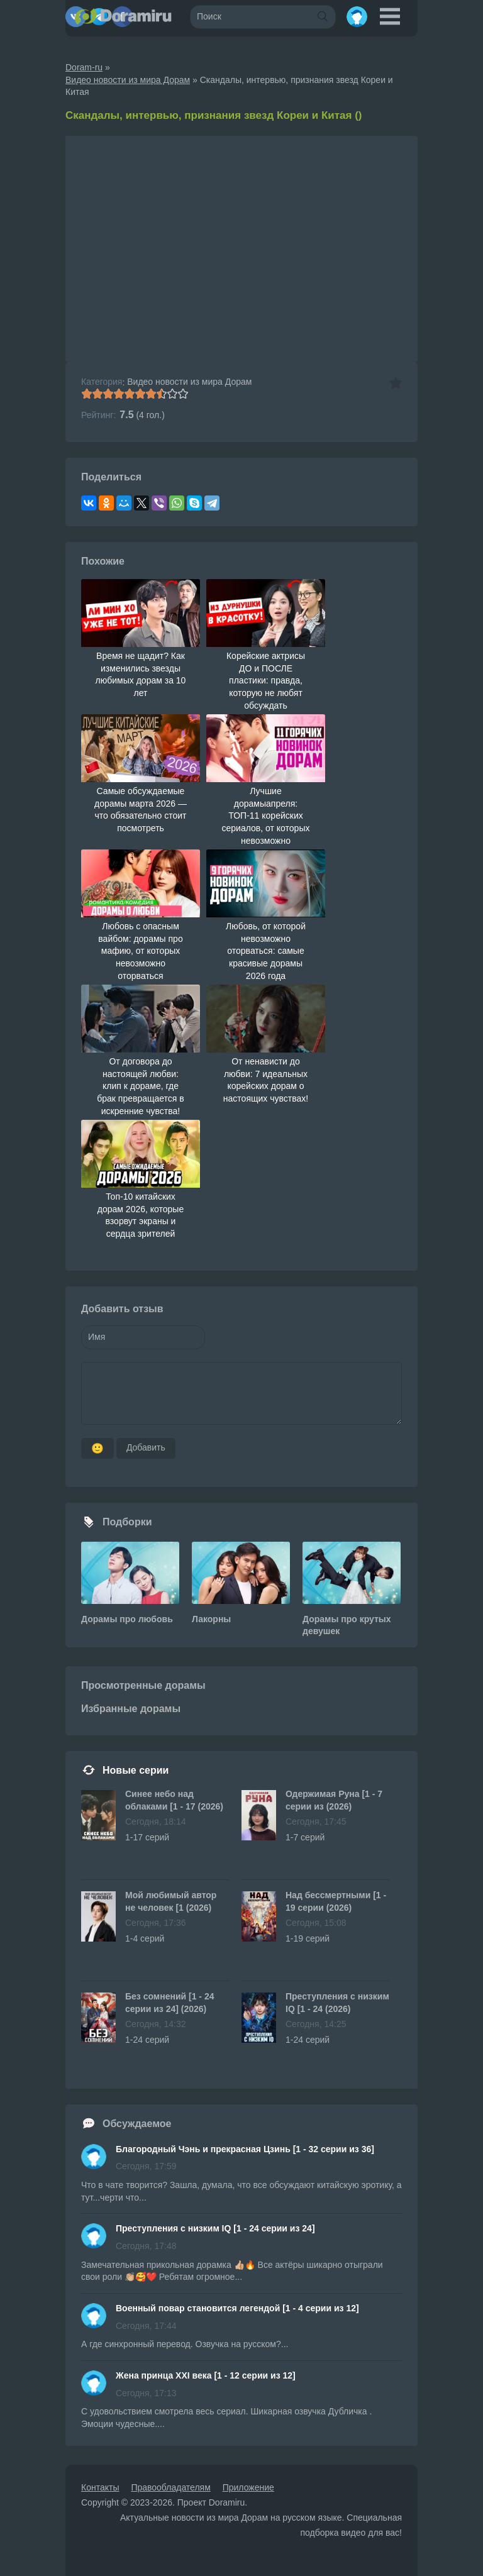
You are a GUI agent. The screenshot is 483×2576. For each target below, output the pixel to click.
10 (182, 394)
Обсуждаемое (137, 2123)
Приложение (248, 2487)
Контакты (100, 2487)
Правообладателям (170, 2487)
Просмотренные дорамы (143, 1685)
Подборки (127, 1522)
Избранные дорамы (130, 1708)
